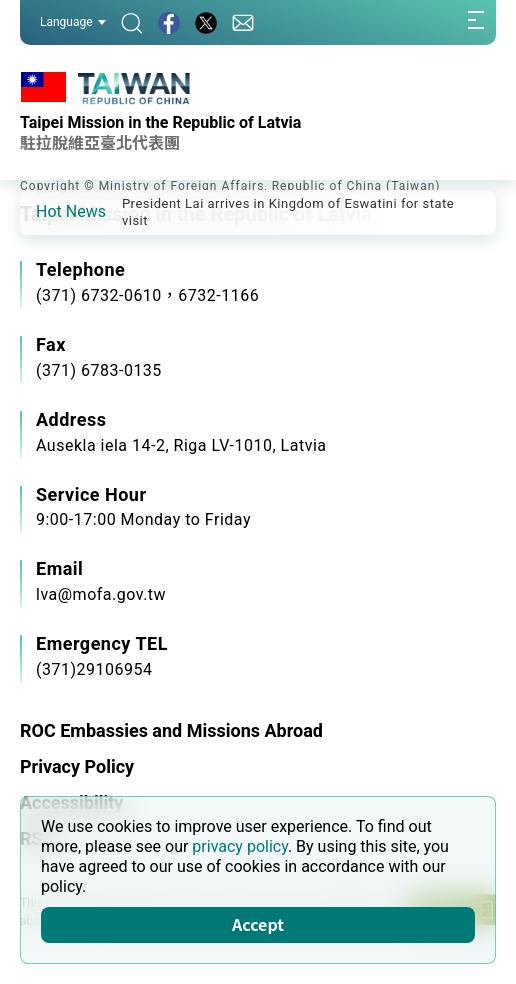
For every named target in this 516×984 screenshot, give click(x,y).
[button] (50, 211)
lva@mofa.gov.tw (101, 594)
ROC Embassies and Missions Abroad (171, 730)
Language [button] (73, 22)
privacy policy (240, 846)
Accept (258, 924)
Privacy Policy (77, 766)
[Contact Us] (243, 22)
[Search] (132, 22)
